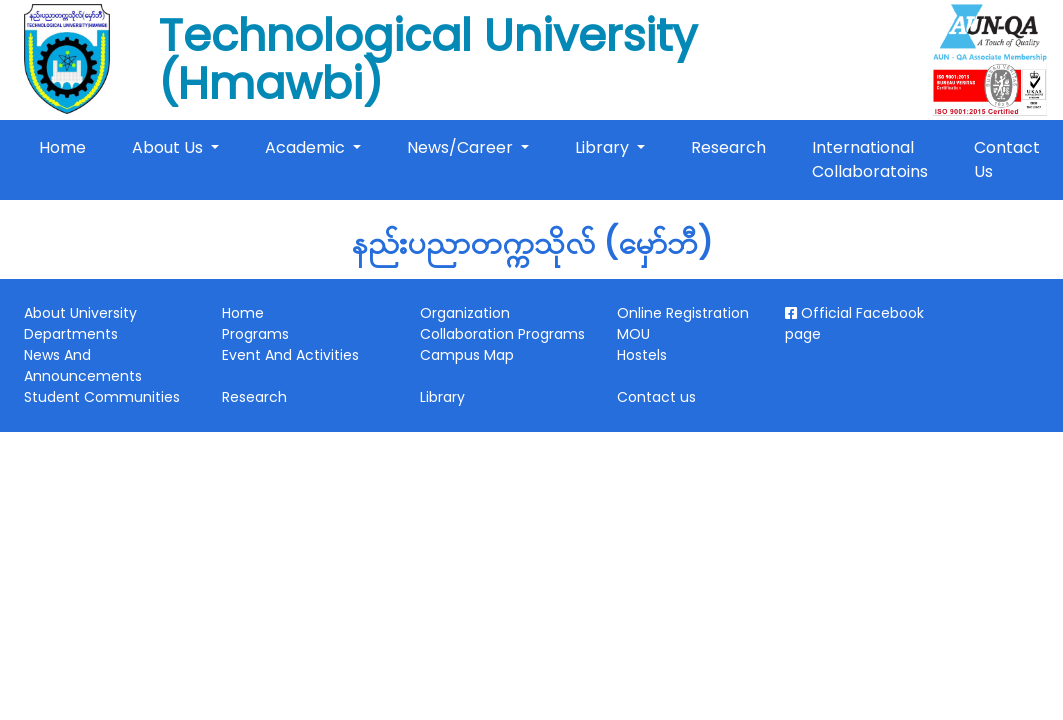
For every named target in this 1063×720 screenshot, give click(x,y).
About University (80, 313)
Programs (255, 334)
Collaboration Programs (502, 334)
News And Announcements (83, 365)
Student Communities (102, 397)
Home (66, 147)
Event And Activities (290, 355)
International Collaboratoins (870, 159)
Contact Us (1007, 159)
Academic (307, 147)
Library (604, 147)
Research (728, 147)
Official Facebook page (854, 323)
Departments (71, 334)
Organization (465, 313)
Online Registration (683, 313)
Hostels (642, 355)
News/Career (462, 147)
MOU (633, 334)
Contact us (656, 397)
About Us (169, 147)
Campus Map (467, 355)
